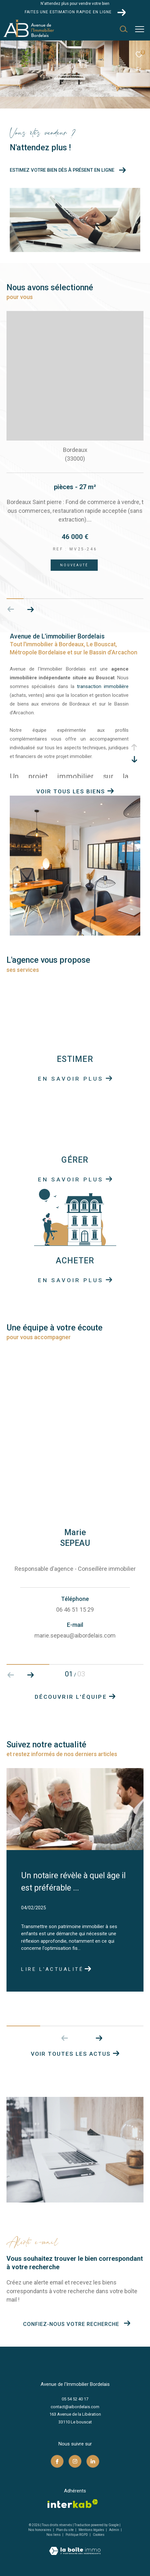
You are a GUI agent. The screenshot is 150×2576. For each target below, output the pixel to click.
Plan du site (65, 2530)
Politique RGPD (77, 2535)
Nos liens (53, 2535)
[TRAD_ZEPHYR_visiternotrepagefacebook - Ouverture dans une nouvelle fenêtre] (57, 2461)
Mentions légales (92, 2530)
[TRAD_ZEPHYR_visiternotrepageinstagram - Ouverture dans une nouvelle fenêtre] (75, 2461)
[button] (98, 2038)
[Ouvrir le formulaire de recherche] (123, 29)
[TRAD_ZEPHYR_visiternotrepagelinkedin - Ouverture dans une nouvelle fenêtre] (92, 2461)
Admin (114, 2530)
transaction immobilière (103, 686)
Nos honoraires (39, 2530)
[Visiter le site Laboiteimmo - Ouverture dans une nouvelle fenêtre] (74, 2547)
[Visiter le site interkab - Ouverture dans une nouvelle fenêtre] (72, 2504)
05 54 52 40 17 (75, 2399)
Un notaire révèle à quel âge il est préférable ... (73, 1881)
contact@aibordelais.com (75, 2406)
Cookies (99, 2535)
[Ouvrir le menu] (140, 29)
